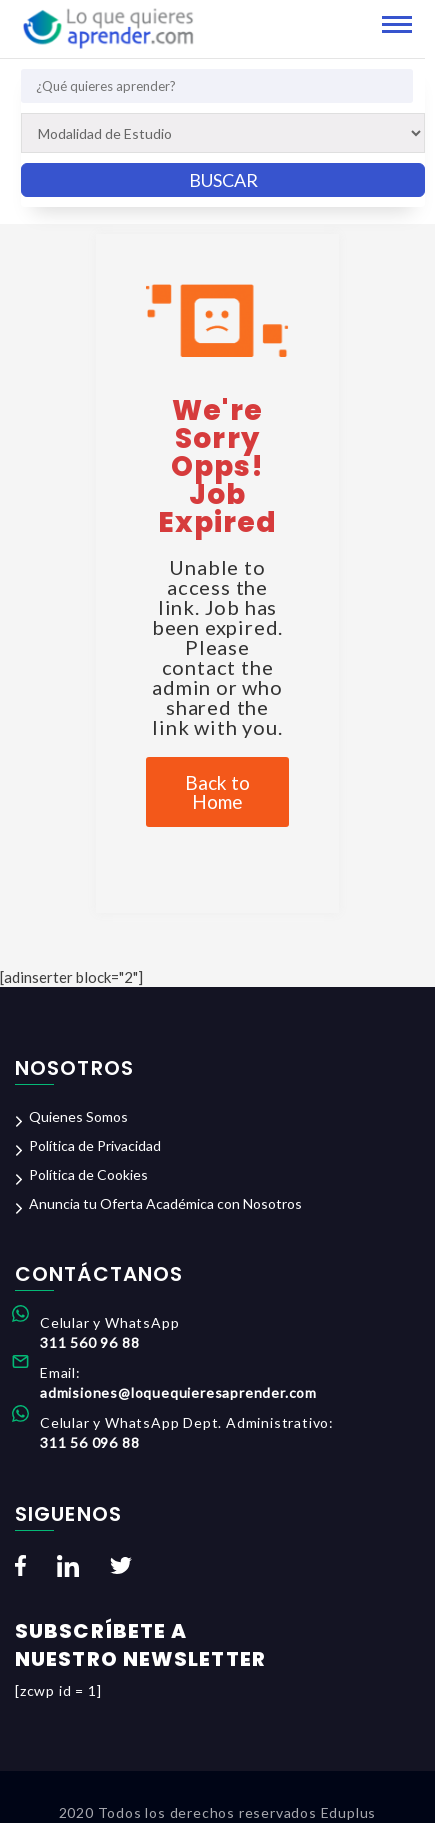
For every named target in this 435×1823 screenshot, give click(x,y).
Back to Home (217, 792)
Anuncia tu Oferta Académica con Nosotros (165, 1203)
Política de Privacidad (95, 1145)
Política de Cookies (88, 1174)
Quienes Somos (78, 1116)
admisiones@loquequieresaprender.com (178, 1392)
